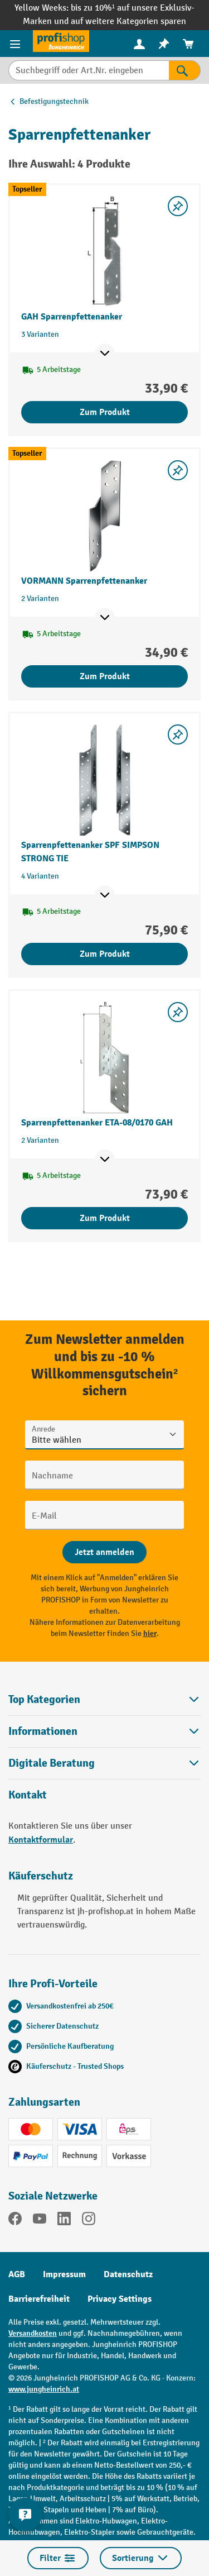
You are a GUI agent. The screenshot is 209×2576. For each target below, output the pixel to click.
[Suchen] (185, 70)
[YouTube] (39, 2221)
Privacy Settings (120, 2299)
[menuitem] (139, 44)
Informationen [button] (104, 1731)
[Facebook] (15, 2221)
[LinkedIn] (64, 2221)
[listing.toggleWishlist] (178, 206)
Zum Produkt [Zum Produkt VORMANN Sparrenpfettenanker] (105, 676)
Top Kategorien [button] (104, 1699)
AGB (16, 2274)
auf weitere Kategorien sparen (128, 21)
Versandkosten (32, 2333)
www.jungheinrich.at (43, 2389)
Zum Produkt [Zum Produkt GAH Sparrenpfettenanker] (105, 412)
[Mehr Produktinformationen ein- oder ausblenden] (105, 354)
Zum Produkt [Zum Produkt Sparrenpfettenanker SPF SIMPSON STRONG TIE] (105, 954)
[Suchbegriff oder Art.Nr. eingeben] (88, 70)
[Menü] (16, 43)
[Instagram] (88, 2221)
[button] (104, 1763)
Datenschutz (128, 2274)
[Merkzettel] (164, 44)
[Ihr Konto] (139, 43)
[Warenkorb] (188, 44)
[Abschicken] (104, 1552)
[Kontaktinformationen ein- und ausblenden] (25, 2514)
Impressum (64, 2274)
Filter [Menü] (58, 2558)
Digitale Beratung (51, 1763)
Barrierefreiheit (39, 2299)
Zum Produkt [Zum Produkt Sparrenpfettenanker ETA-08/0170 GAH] (105, 1218)
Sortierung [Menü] (140, 2558)
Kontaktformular (40, 1839)
